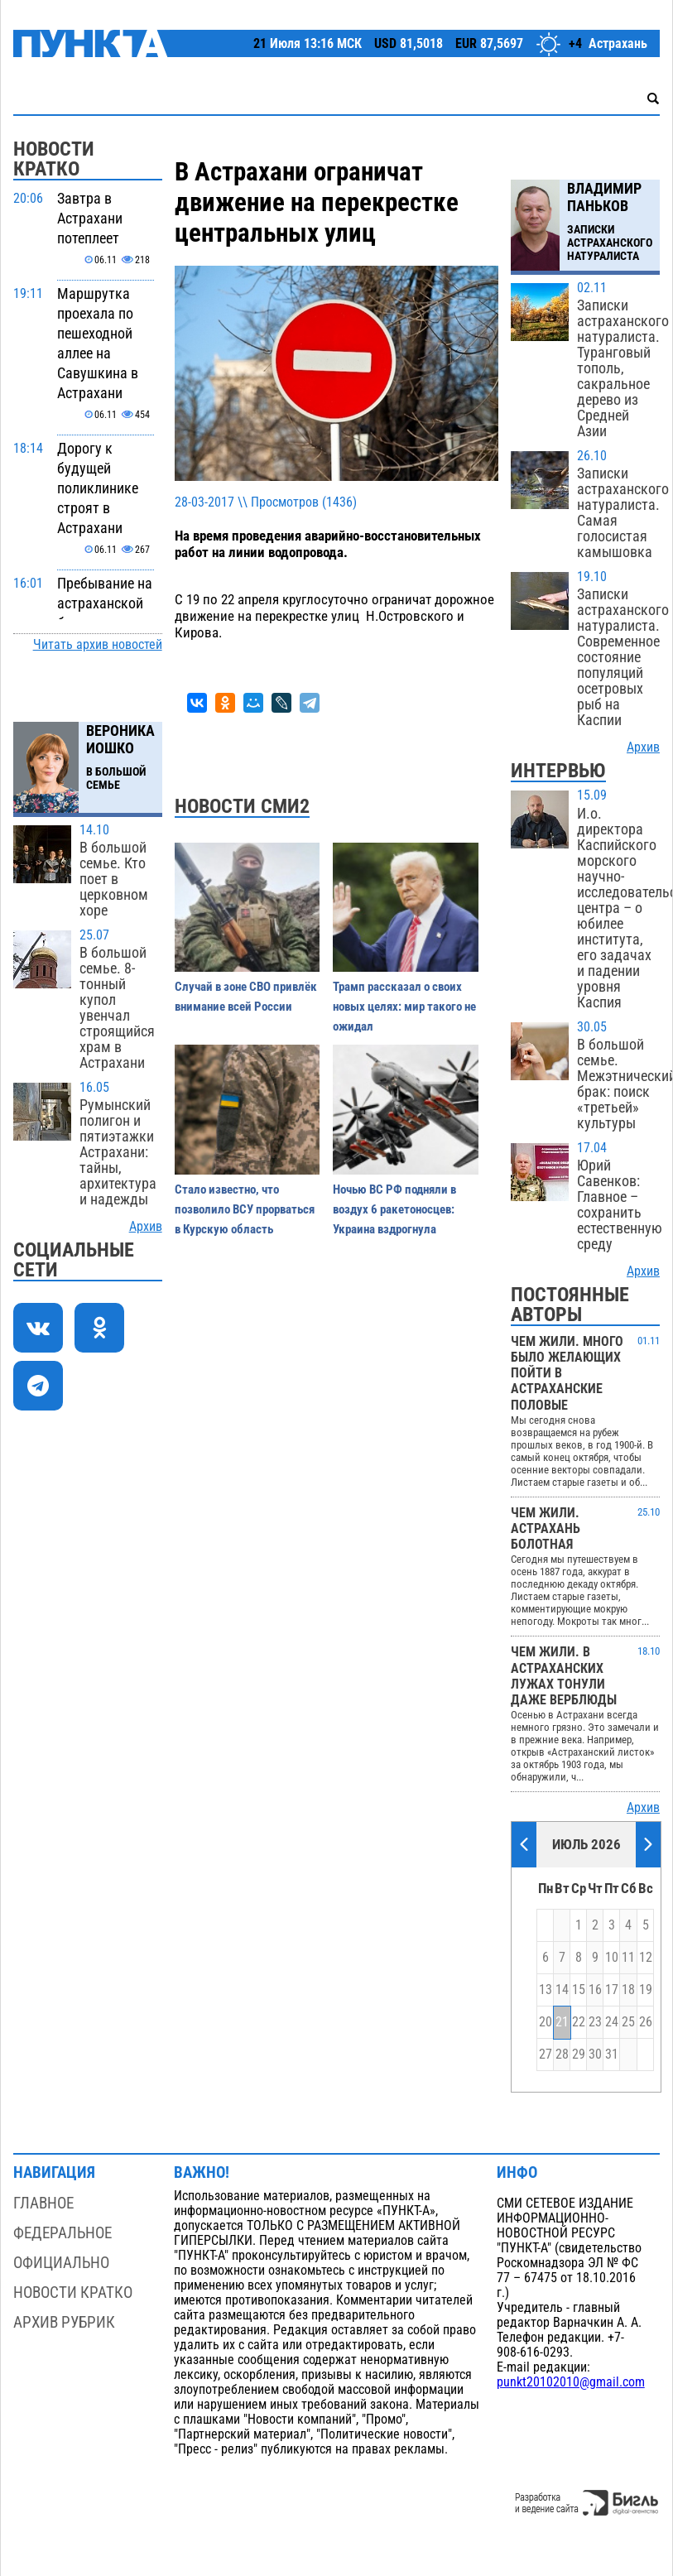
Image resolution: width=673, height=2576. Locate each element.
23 (595, 2022)
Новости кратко (72, 2292)
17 (611, 1989)
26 (645, 2022)
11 (628, 1957)
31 (611, 2054)
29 (578, 2054)
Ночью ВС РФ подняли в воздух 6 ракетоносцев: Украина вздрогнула (394, 1209)
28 (562, 2054)
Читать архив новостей (97, 644)
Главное (43, 2203)
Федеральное (62, 2232)
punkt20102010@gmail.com (571, 2382)
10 (611, 1957)
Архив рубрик (64, 2322)
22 (578, 2022)
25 (628, 2022)
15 (578, 1989)
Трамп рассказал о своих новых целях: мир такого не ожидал (404, 1006)
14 (562, 1989)
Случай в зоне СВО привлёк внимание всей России (246, 996)
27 (545, 2054)
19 (645, 1989)
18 (628, 1989)
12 (645, 1957)
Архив (145, 1226)
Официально (61, 2262)
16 (595, 1989)
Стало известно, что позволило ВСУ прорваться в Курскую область (245, 1209)
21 (562, 2022)
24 (611, 2022)
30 (595, 2054)
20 (545, 2022)
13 (545, 1989)
